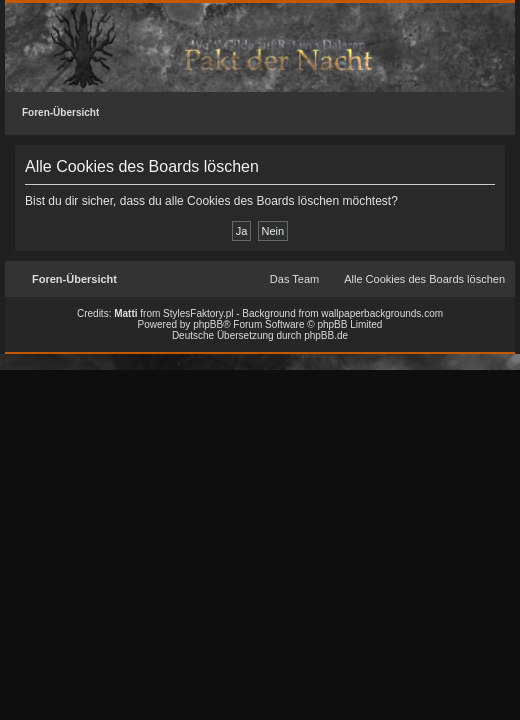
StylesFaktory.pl (198, 313)
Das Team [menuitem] (294, 279)
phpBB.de (326, 335)
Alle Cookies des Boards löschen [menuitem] (424, 279)
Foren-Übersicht (60, 112)
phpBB (208, 324)
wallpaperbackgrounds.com (382, 313)
